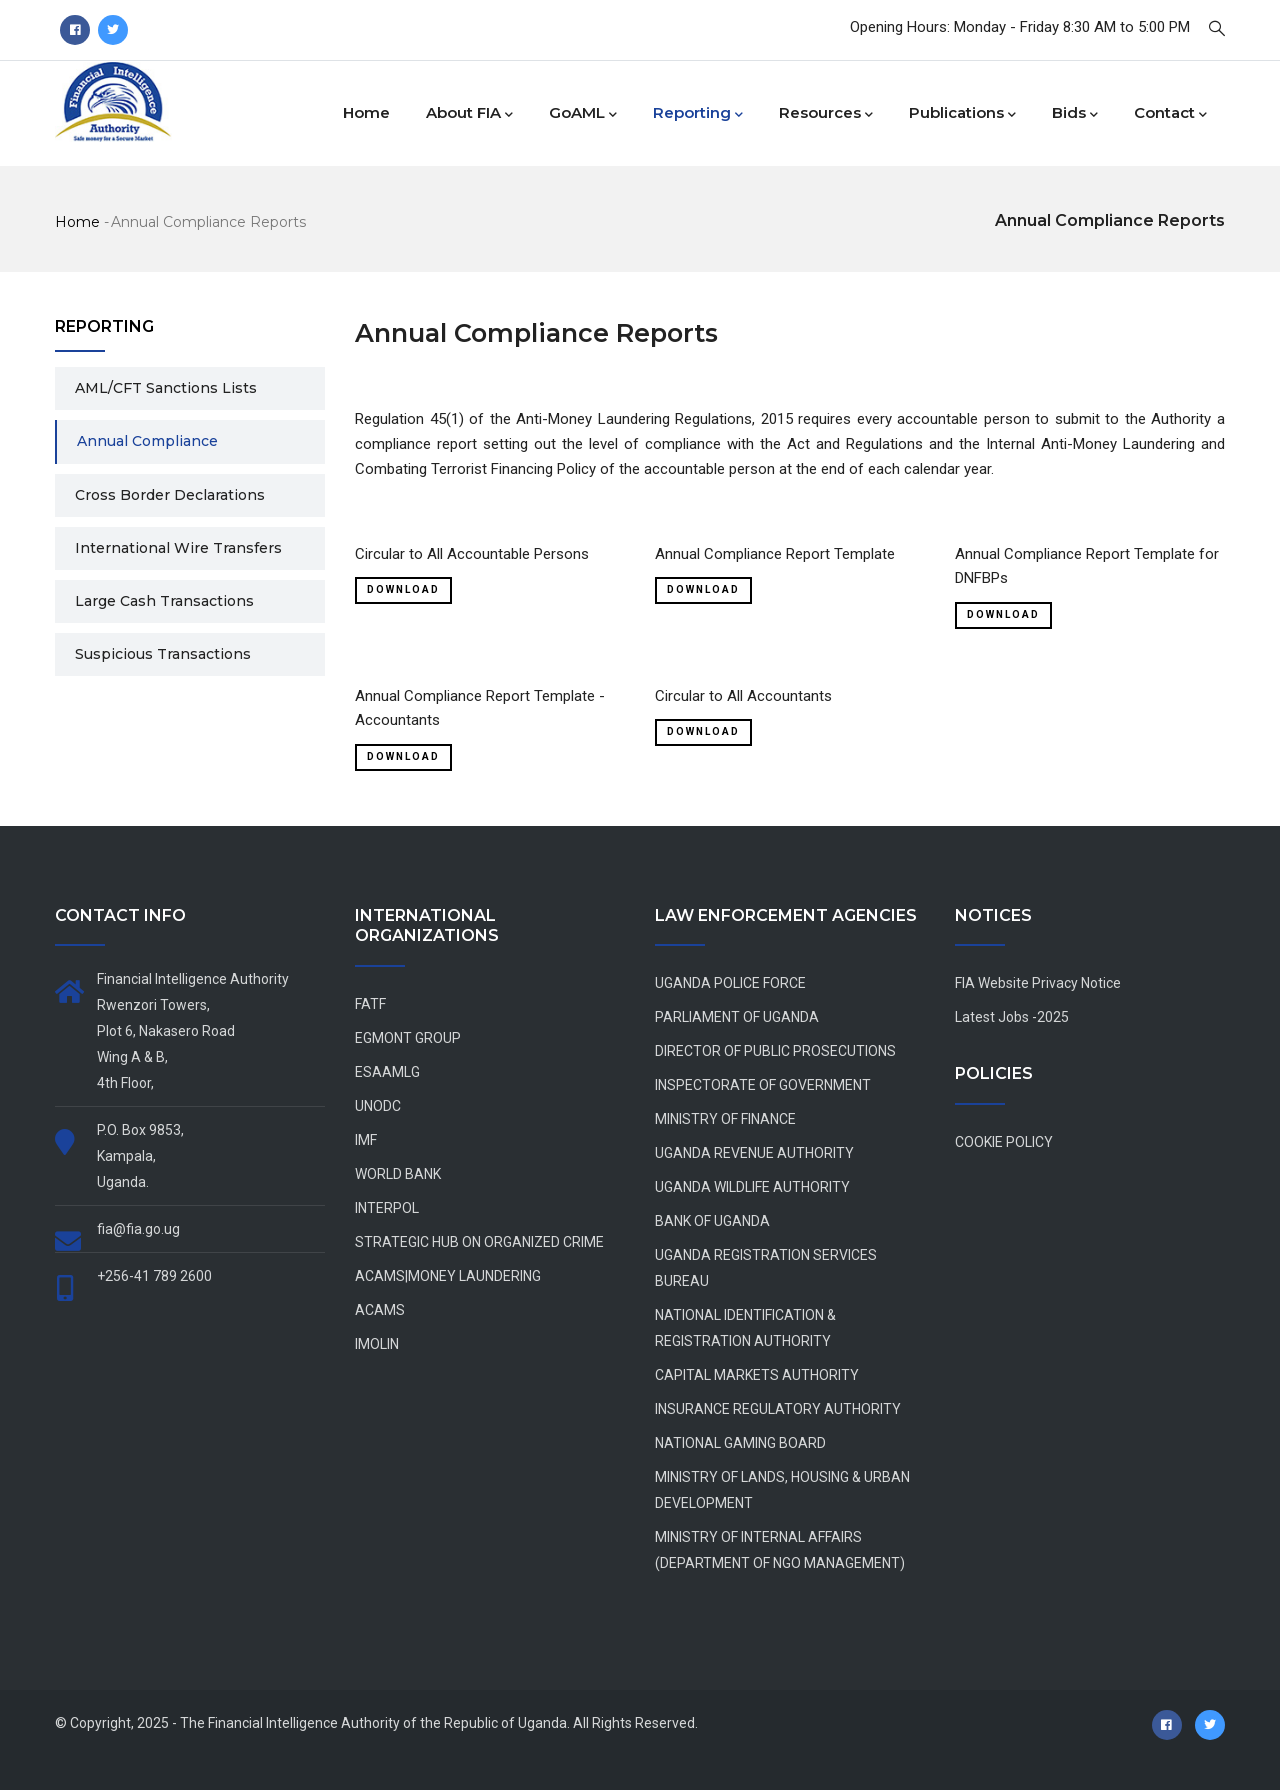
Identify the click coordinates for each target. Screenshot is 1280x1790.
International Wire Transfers (178, 548)
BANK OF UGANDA (712, 1221)
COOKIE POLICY (1004, 1142)
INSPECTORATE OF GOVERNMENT (763, 1085)
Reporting (698, 114)
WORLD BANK (398, 1174)
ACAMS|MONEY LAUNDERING (448, 1276)
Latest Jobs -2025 (1012, 1017)
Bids (1075, 114)
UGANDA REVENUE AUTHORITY (754, 1153)
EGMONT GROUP (408, 1038)
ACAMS (380, 1310)
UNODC (378, 1106)
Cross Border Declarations (170, 495)
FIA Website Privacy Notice (1038, 983)
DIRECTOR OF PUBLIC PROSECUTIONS (775, 1051)
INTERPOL (387, 1208)
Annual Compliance (147, 441)
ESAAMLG (387, 1072)
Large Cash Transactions (164, 601)
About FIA (469, 114)
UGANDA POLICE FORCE (730, 983)
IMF (366, 1140)
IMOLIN (377, 1344)
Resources (826, 114)
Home (366, 112)
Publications (962, 114)
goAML (583, 114)
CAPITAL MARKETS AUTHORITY (757, 1375)
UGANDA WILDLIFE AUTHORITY (752, 1187)
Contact (1170, 114)
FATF (370, 1004)
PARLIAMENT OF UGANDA (737, 1017)
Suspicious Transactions (163, 654)
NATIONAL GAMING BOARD (740, 1443)
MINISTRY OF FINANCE (725, 1119)
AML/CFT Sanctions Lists (166, 388)
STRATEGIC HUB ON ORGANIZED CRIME (479, 1242)
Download (403, 589)
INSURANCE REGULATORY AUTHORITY (778, 1409)
